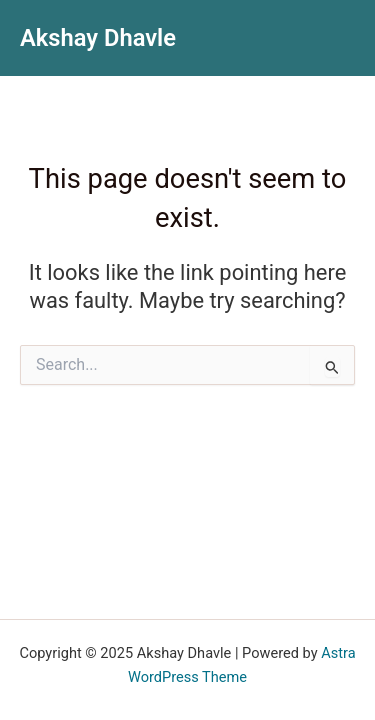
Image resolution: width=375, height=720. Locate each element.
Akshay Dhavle (98, 38)
